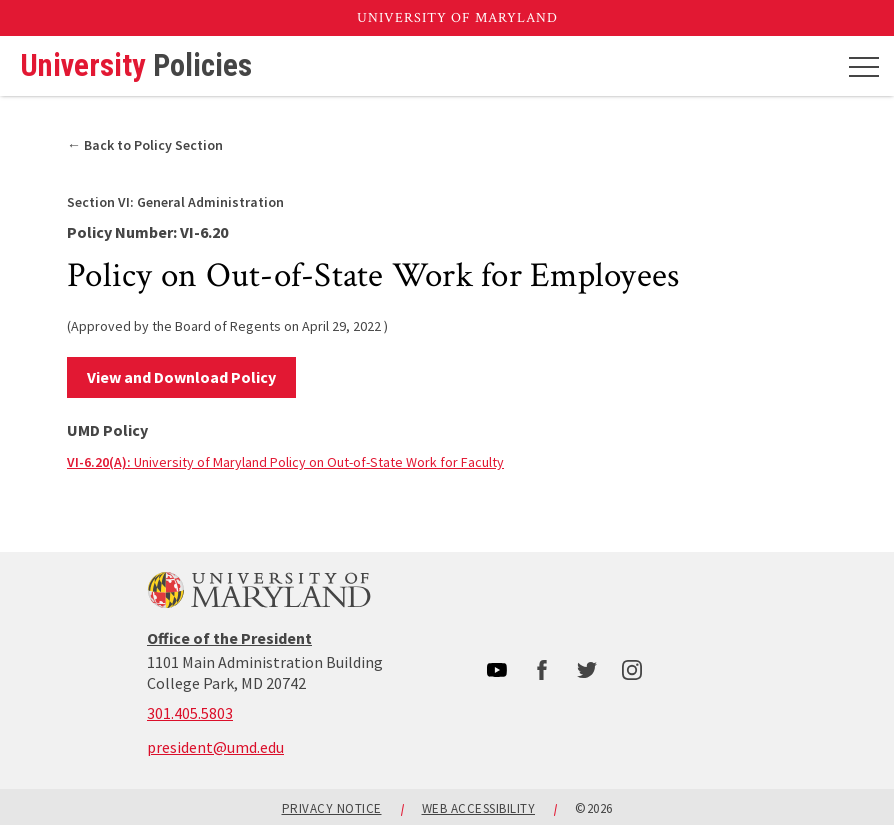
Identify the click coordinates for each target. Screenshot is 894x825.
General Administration (175, 202)
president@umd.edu (215, 747)
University (136, 66)
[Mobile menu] (864, 66)
